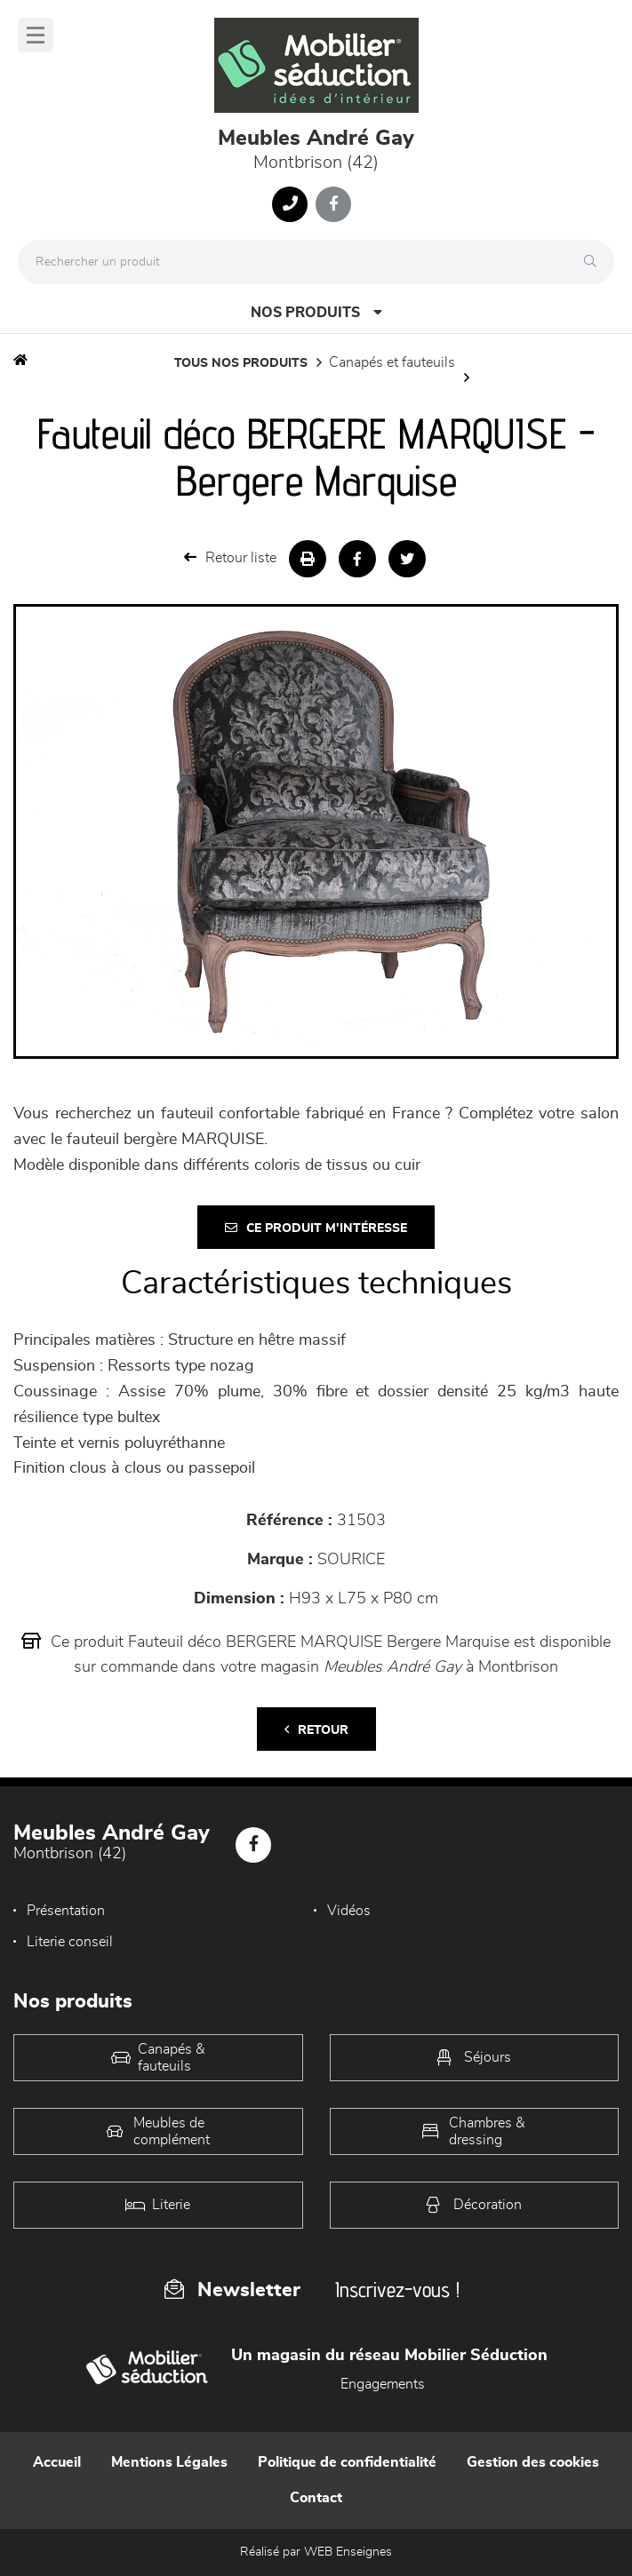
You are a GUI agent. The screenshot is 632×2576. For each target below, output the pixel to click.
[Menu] (35, 35)
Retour (316, 1730)
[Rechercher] (594, 262)
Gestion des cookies (533, 2462)
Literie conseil (70, 1942)
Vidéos (349, 1911)
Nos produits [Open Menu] (316, 312)
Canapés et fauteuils (392, 362)
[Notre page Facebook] (333, 204)
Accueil (57, 2462)
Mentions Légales (169, 2462)
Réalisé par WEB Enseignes (316, 2552)
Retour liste (230, 557)
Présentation (66, 1911)
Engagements (382, 2384)
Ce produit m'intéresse (316, 1228)
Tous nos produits (241, 363)
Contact (316, 2498)
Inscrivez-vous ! (397, 2289)
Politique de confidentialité (347, 2462)
